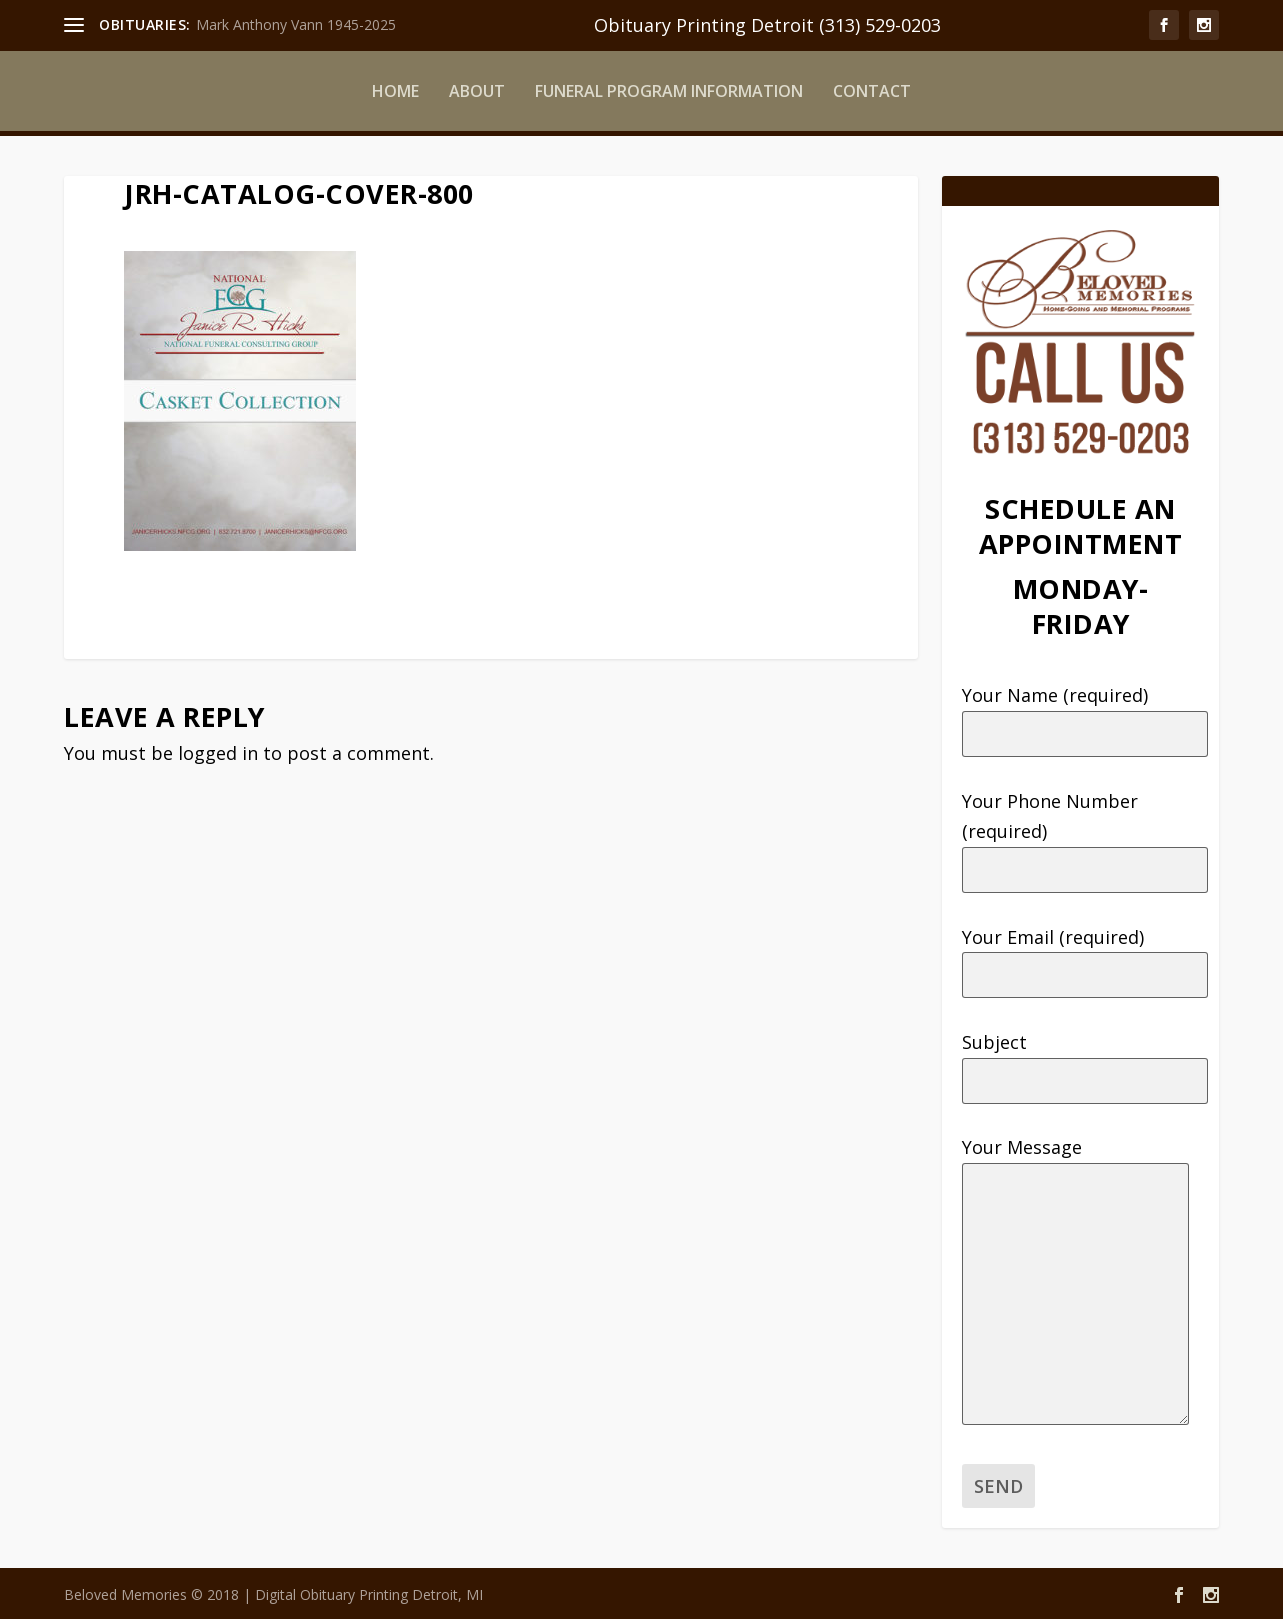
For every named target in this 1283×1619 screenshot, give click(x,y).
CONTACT (872, 91)
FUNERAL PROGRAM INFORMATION (669, 91)
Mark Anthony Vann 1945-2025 (296, 24)
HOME (395, 91)
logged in (218, 753)
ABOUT (477, 91)
